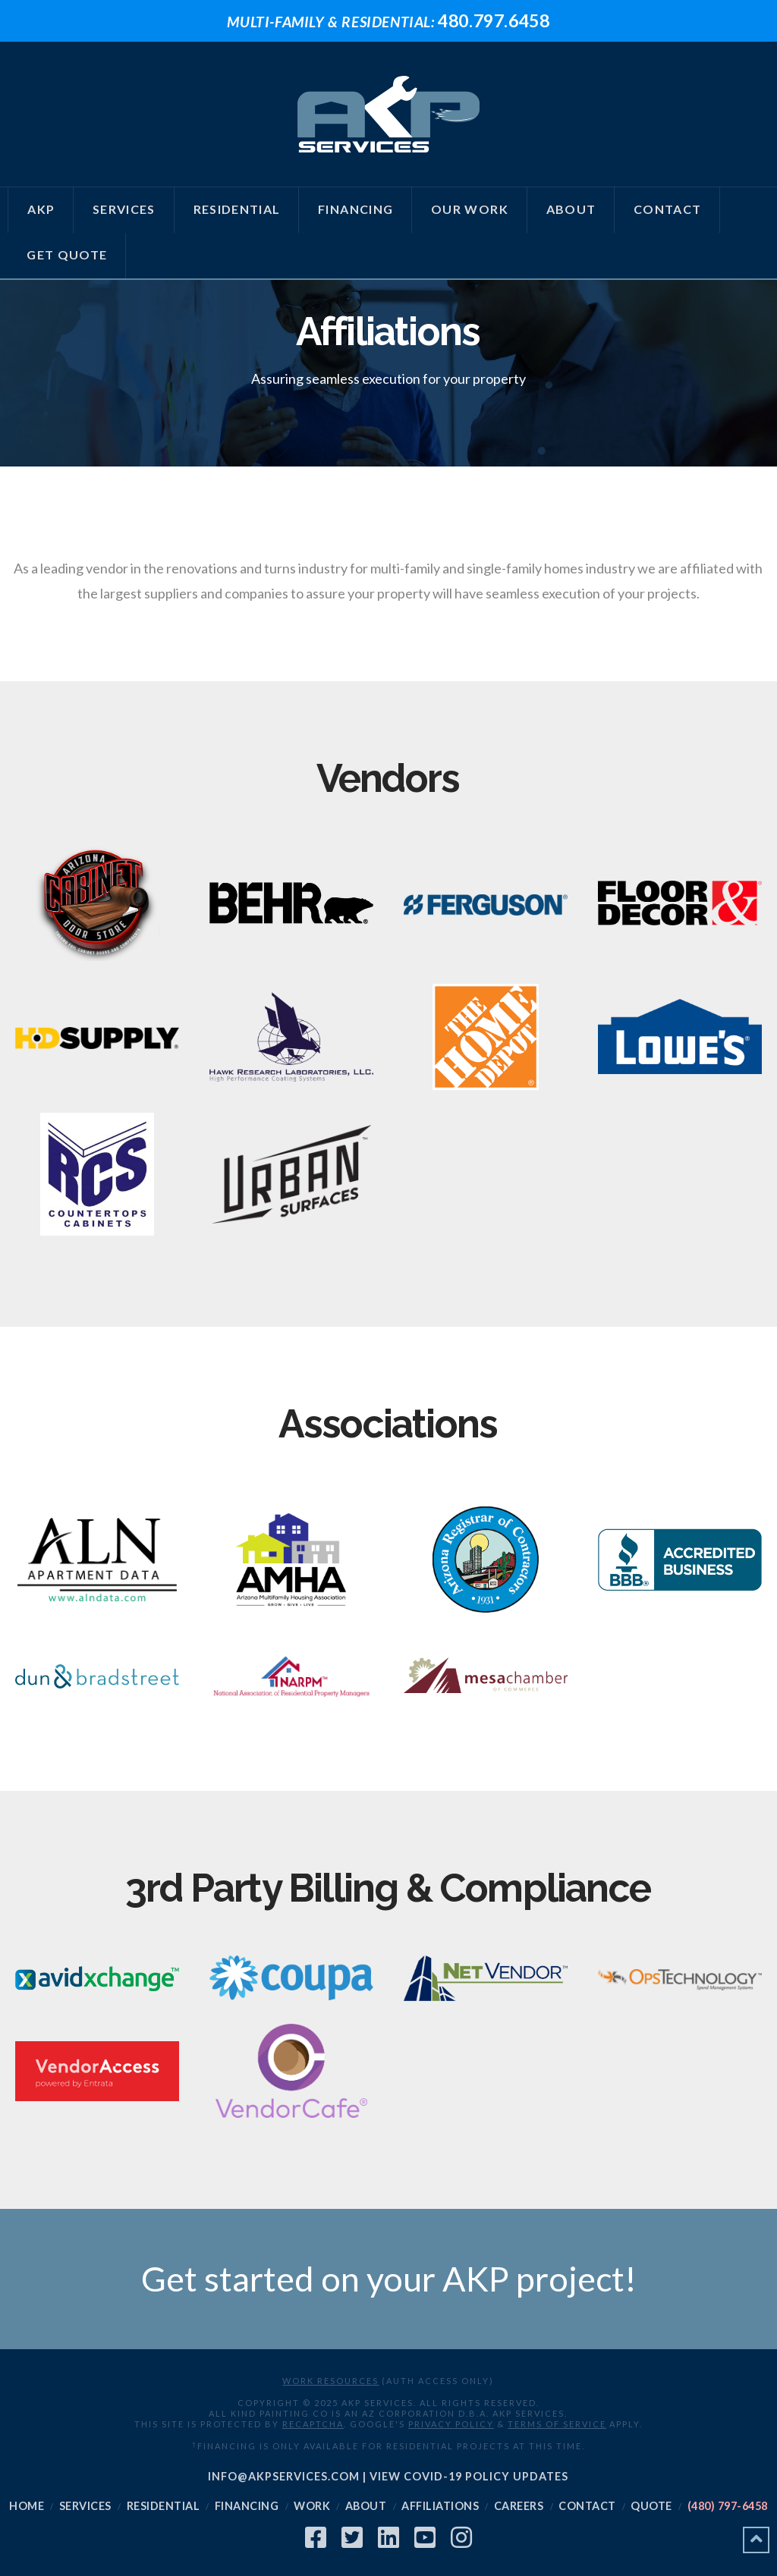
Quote (651, 2505)
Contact (587, 2505)
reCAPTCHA (313, 2424)
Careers (519, 2505)
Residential (163, 2505)
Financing (247, 2505)
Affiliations (440, 2505)
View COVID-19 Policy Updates (469, 2476)
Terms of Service (557, 2424)
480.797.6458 (388, 20)
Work (312, 2505)
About (366, 2505)
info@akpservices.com (284, 2476)
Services (85, 2505)
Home (26, 2505)
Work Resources (330, 2381)
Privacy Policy (451, 2424)
